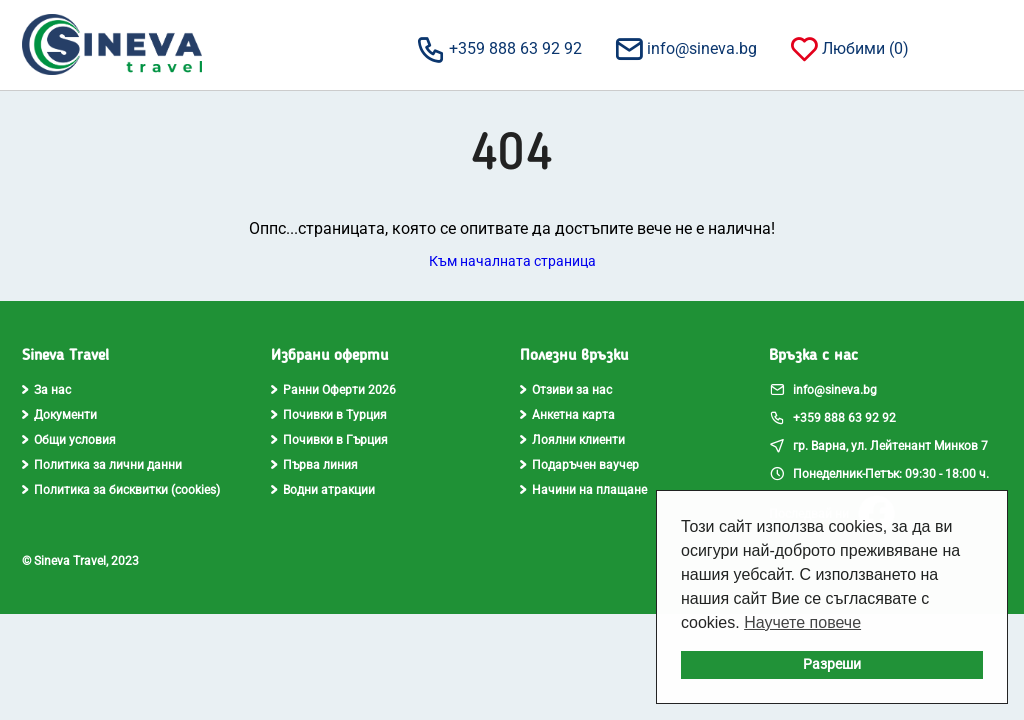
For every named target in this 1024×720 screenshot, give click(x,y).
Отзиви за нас (566, 390)
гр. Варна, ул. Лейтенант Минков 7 (878, 445)
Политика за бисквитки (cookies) (121, 490)
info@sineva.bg (685, 48)
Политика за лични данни (102, 465)
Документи (59, 415)
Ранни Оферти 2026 (333, 390)
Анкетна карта (567, 415)
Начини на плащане (583, 490)
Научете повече (802, 622)
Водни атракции (323, 490)
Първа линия (314, 465)
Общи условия (69, 440)
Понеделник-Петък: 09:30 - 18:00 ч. (879, 473)
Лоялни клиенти (572, 440)
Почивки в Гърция (329, 440)
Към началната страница (512, 261)
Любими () (848, 48)
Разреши (832, 664)
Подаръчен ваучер (579, 465)
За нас (46, 390)
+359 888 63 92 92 (498, 48)
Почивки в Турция (329, 415)
